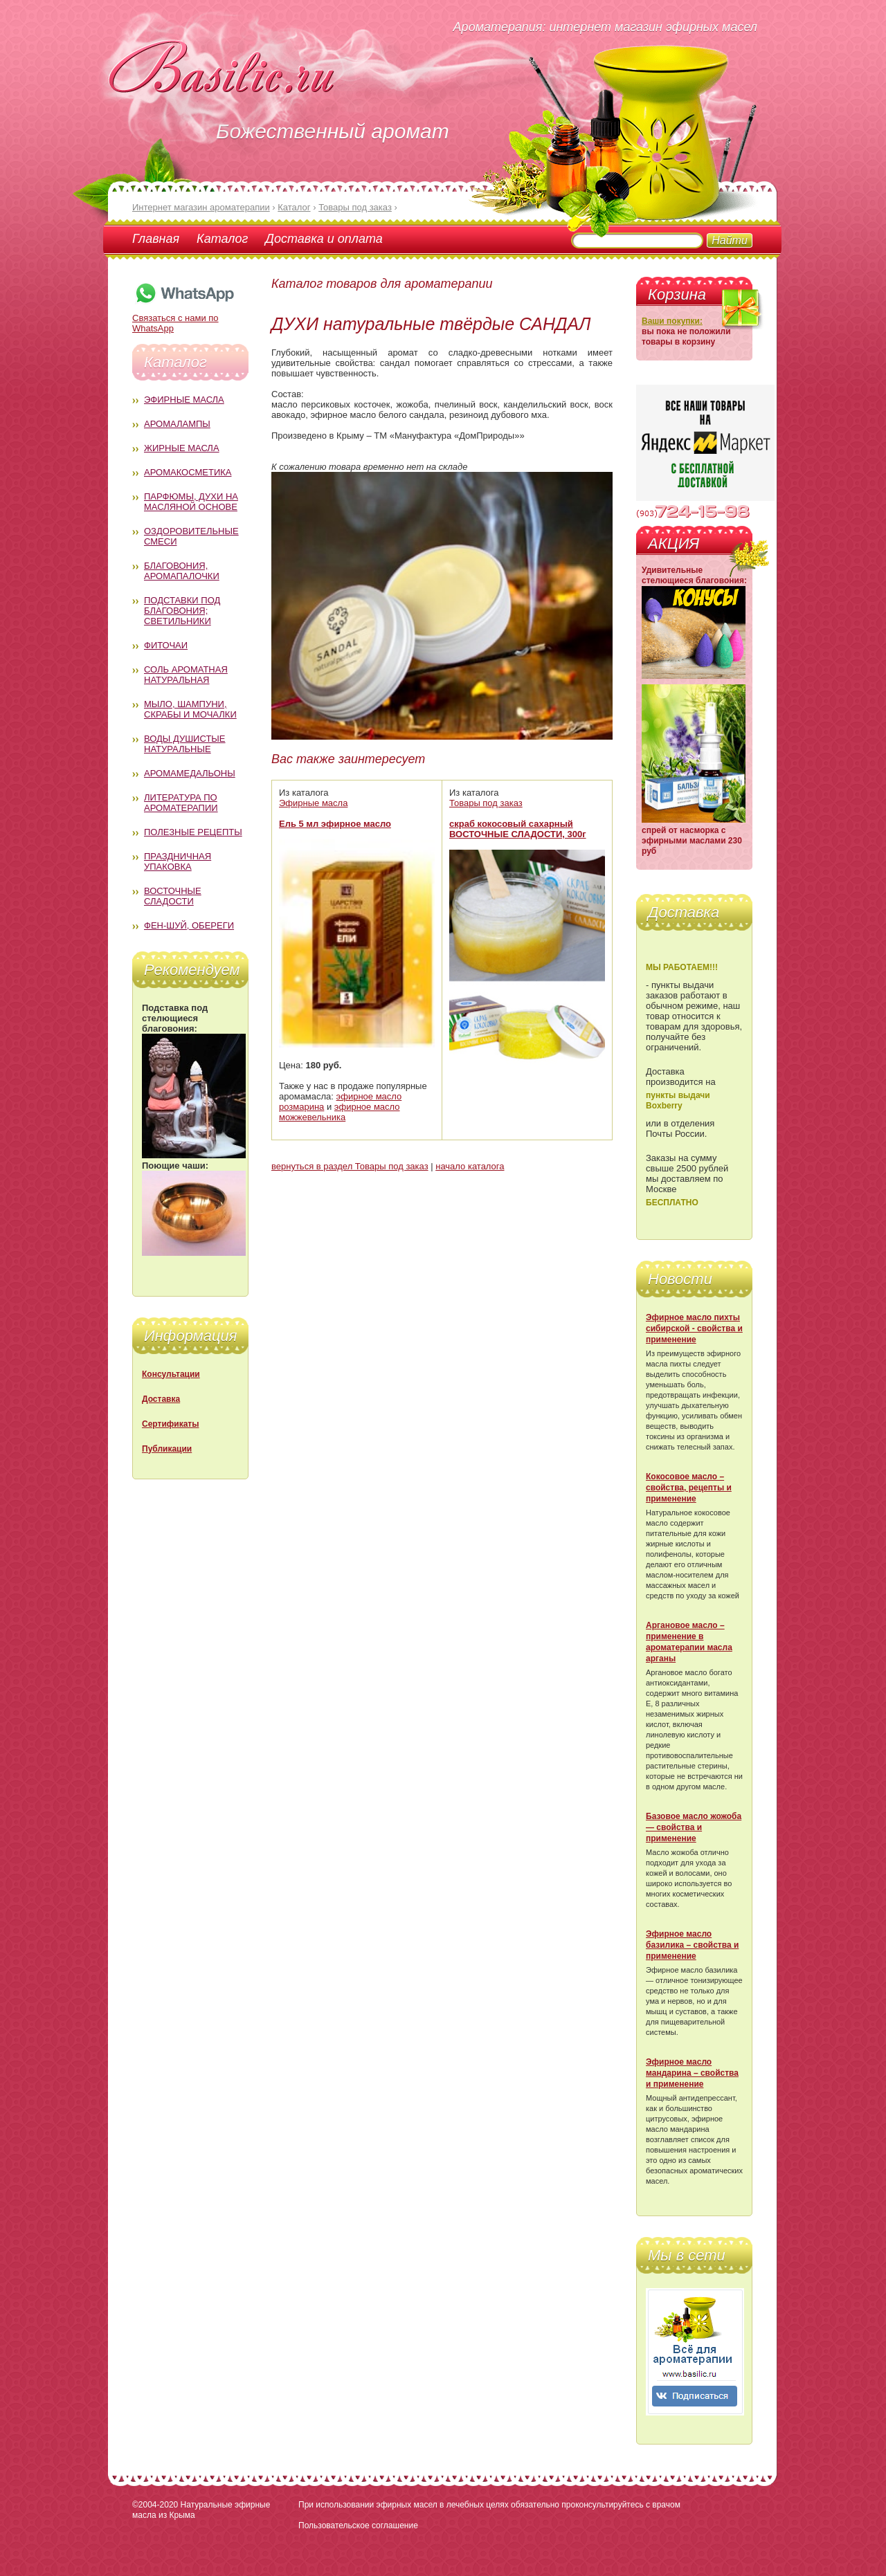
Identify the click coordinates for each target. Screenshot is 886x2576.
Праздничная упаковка (177, 861)
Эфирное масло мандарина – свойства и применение (692, 2073)
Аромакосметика (187, 472)
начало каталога (469, 1166)
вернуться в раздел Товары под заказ (349, 1166)
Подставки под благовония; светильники (182, 610)
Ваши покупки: (672, 321)
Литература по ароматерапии (181, 802)
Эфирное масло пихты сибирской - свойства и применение (694, 1328)
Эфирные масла (184, 399)
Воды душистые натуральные (185, 743)
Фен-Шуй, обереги (189, 925)
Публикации (167, 1449)
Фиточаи (166, 645)
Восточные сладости (172, 896)
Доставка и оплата (323, 239)
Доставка (161, 1399)
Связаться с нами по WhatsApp (184, 318)
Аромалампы (177, 424)
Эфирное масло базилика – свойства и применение (692, 1945)
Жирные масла (181, 448)
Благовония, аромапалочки (181, 570)
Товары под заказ (486, 803)
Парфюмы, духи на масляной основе (191, 501)
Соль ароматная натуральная (186, 674)
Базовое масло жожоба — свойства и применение (693, 1827)
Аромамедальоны (189, 773)
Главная (155, 239)
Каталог (222, 239)
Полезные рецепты (193, 832)
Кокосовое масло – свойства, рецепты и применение (689, 1488)
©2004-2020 (155, 2505)
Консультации (171, 1374)
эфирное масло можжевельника (339, 1112)
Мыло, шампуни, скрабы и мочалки (190, 709)
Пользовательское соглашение (358, 2525)
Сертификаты (170, 1424)
